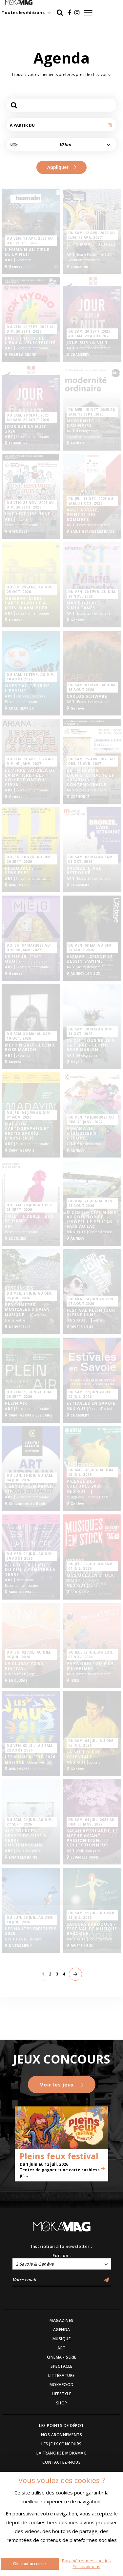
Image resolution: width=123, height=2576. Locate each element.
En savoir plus (86, 2566)
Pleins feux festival (59, 2155)
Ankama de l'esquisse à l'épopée (81, 1133)
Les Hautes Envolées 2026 (30, 1931)
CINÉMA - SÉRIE (61, 2357)
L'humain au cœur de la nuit (27, 252)
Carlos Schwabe (87, 696)
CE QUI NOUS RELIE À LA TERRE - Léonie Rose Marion (90, 1045)
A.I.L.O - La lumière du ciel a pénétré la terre (30, 1570)
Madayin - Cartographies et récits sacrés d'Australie (27, 1131)
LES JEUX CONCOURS (61, 2444)
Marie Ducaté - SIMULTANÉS (85, 605)
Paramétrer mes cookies (86, 2561)
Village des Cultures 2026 (84, 1484)
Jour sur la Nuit (87, 343)
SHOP (61, 2403)
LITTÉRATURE (61, 2375)
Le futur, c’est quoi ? (23, 959)
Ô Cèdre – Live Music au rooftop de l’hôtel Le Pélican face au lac (92, 1219)
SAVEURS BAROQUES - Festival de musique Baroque (92, 1929)
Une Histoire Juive (28, 514)
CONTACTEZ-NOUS (61, 2462)
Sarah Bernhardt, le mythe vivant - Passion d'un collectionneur (92, 1838)
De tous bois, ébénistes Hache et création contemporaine (90, 777)
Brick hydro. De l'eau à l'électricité (30, 340)
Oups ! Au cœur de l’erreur (27, 688)
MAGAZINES (61, 2320)
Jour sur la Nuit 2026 (25, 429)
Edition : (61, 2255)
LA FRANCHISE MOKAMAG (61, 2453)
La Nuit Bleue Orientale (83, 1754)
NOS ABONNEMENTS (61, 2434)
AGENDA (61, 2329)
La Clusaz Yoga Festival (24, 1666)
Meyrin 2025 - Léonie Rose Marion (30, 1047)
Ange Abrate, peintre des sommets (83, 515)
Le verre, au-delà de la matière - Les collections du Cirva (30, 777)
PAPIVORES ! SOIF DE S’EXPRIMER (90, 1666)
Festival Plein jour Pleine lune (91, 1313)
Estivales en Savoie (91, 1403)
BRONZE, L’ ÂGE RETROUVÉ (84, 871)
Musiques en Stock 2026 (90, 1578)
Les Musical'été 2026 (30, 1757)
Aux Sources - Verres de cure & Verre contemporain (26, 1838)
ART (61, 2348)
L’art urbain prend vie (29, 1489)
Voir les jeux (61, 2084)
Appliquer (61, 167)
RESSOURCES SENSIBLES (19, 871)
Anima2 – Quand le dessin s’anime (90, 959)
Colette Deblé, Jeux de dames (29, 1219)
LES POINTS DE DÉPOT (61, 2425)
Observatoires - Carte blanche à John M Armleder (26, 603)
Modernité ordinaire (80, 423)
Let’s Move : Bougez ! (91, 246)
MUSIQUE (61, 2339)
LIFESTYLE (62, 2394)
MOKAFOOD (62, 2384)
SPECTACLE (61, 2366)
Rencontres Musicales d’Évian (27, 1307)
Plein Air (16, 1403)
